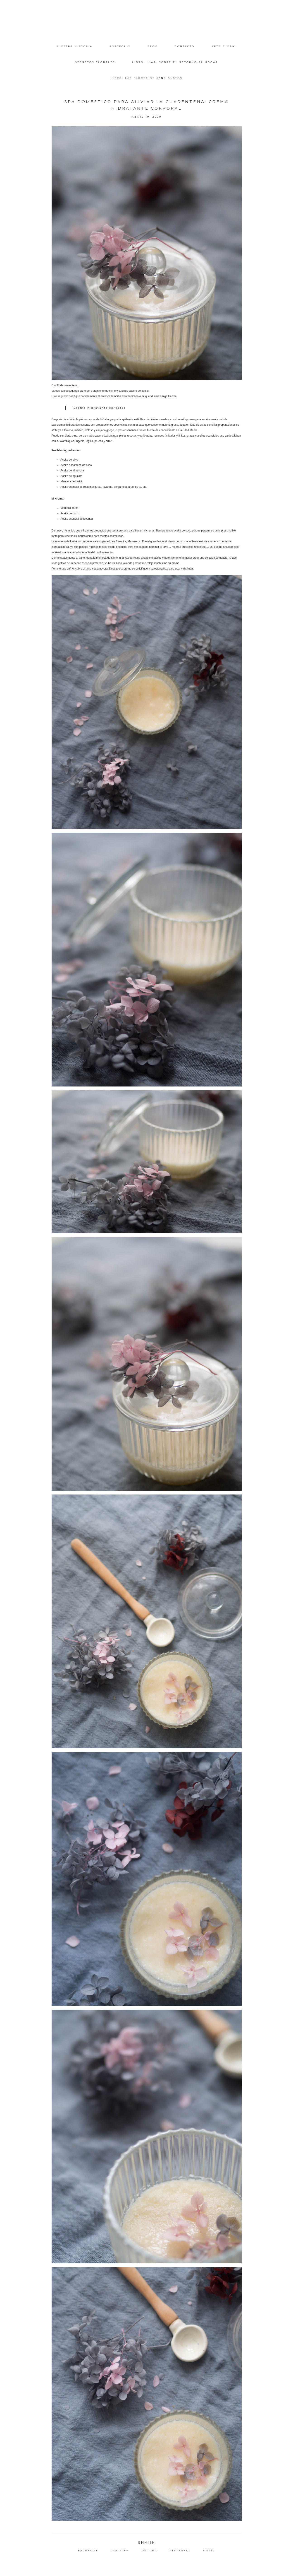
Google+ (120, 2550)
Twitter (149, 2550)
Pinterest (180, 2550)
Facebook (88, 2550)
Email (209, 2550)
